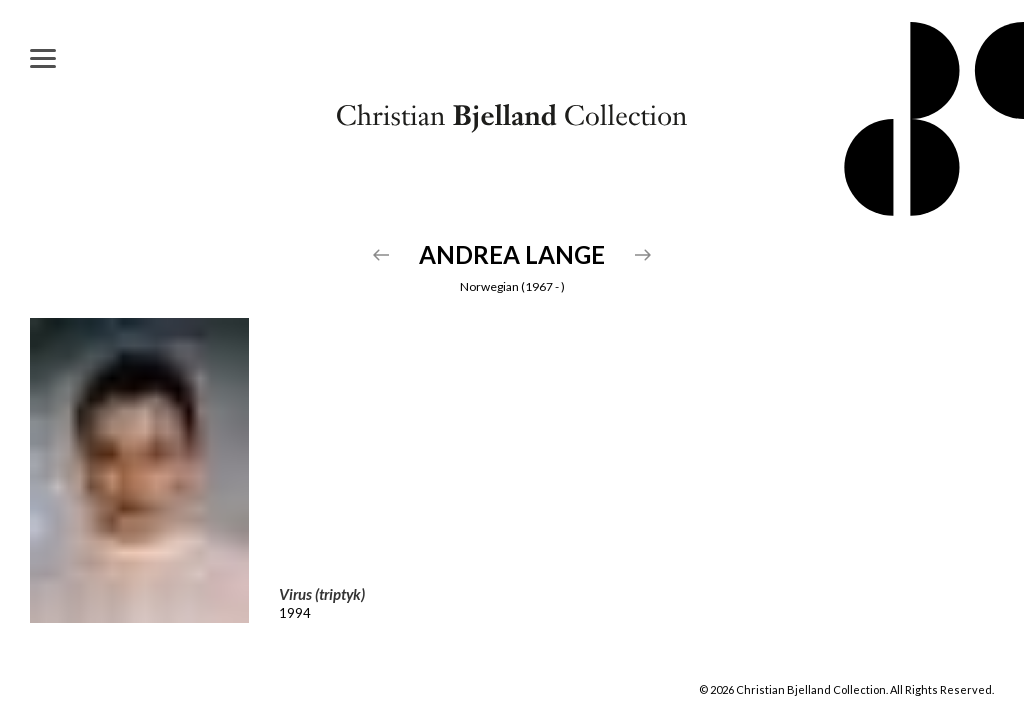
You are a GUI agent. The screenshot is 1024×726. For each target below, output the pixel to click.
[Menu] (43, 57)
